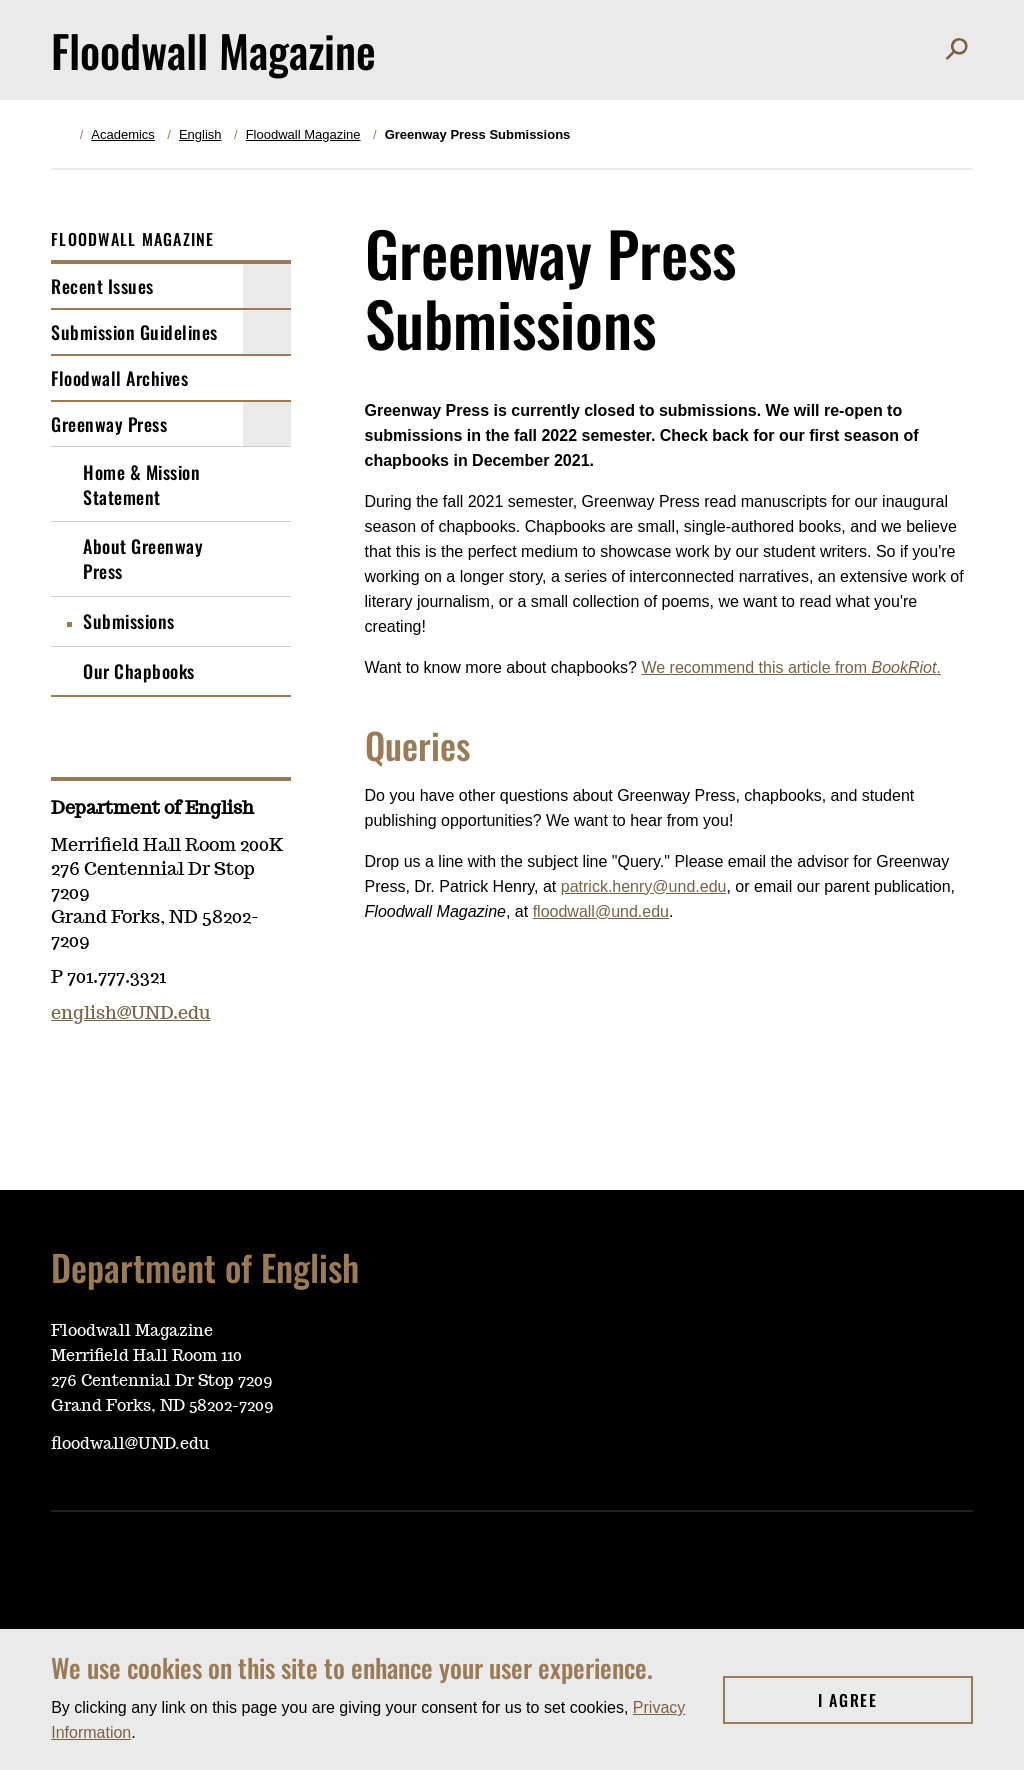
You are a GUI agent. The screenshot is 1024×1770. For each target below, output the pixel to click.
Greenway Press (109, 424)
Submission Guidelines (134, 332)
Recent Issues (102, 286)
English (200, 134)
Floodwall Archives (119, 378)
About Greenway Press (143, 558)
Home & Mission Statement (141, 484)
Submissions (129, 621)
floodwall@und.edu (601, 911)
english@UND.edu (130, 1014)
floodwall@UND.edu (130, 1444)
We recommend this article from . (790, 667)
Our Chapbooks (139, 671)
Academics (123, 134)
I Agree (895, 1700)
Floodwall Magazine (303, 134)
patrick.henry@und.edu (644, 886)
